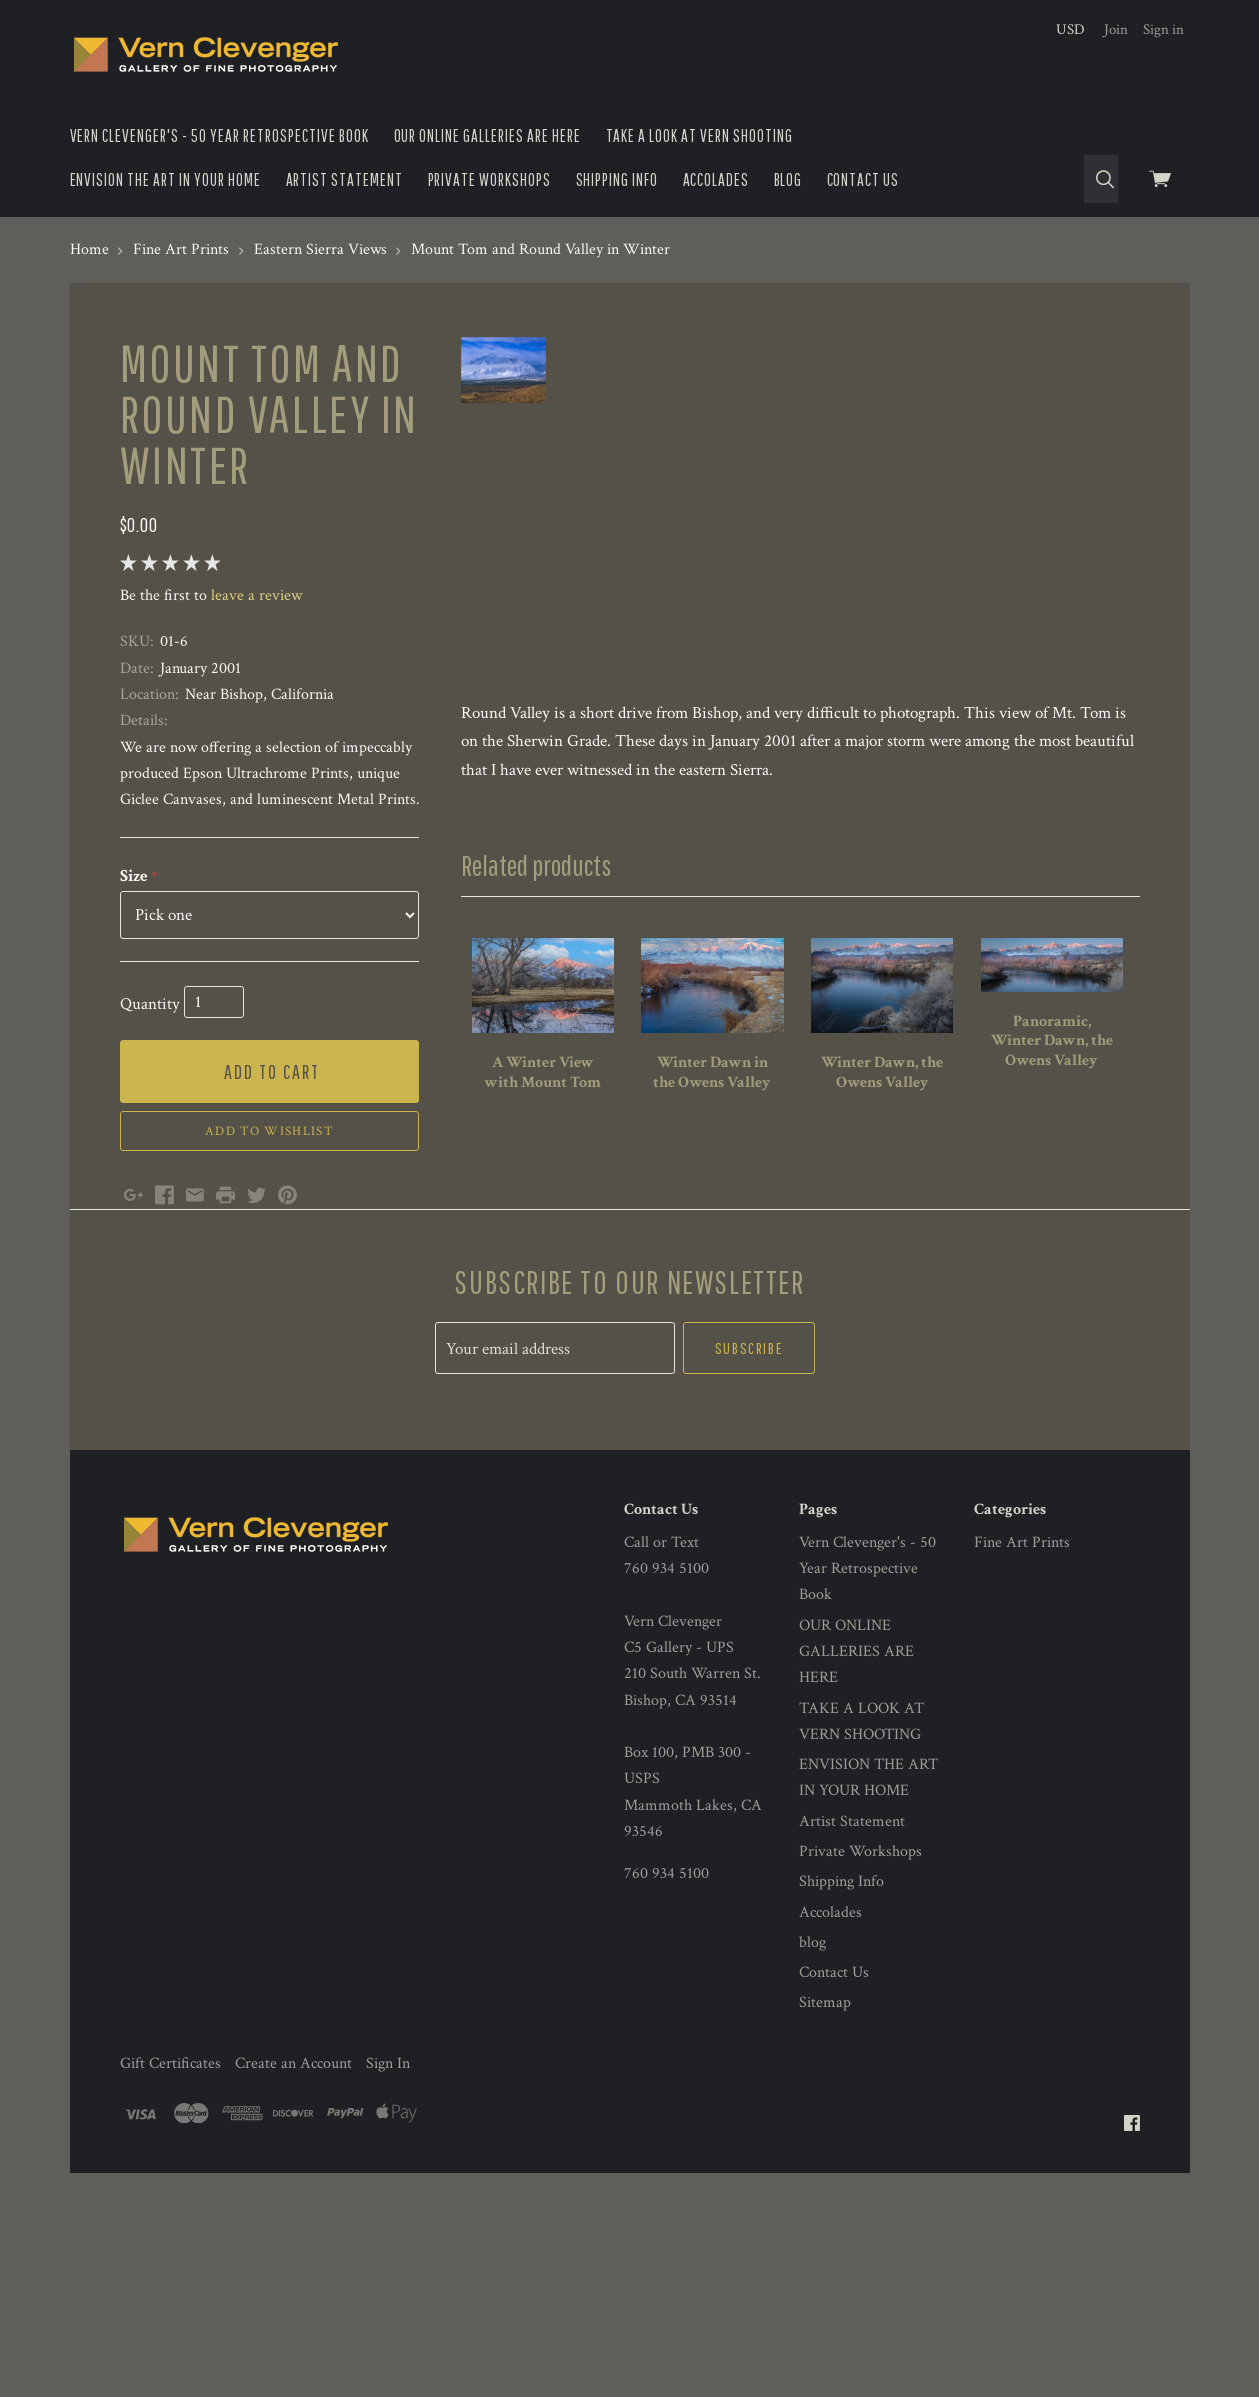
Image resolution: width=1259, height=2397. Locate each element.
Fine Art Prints (1022, 1726)
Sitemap (825, 2187)
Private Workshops (490, 179)
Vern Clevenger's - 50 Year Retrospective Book (220, 135)
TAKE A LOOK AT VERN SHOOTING (700, 135)
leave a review (256, 595)
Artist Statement (345, 179)
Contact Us (863, 179)
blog (788, 179)
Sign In (388, 2247)
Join (1116, 29)
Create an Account (293, 2247)
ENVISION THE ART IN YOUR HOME (166, 179)
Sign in (1163, 29)
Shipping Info (617, 179)
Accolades (716, 179)
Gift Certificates (170, 2247)
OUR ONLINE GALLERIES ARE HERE (488, 135)
